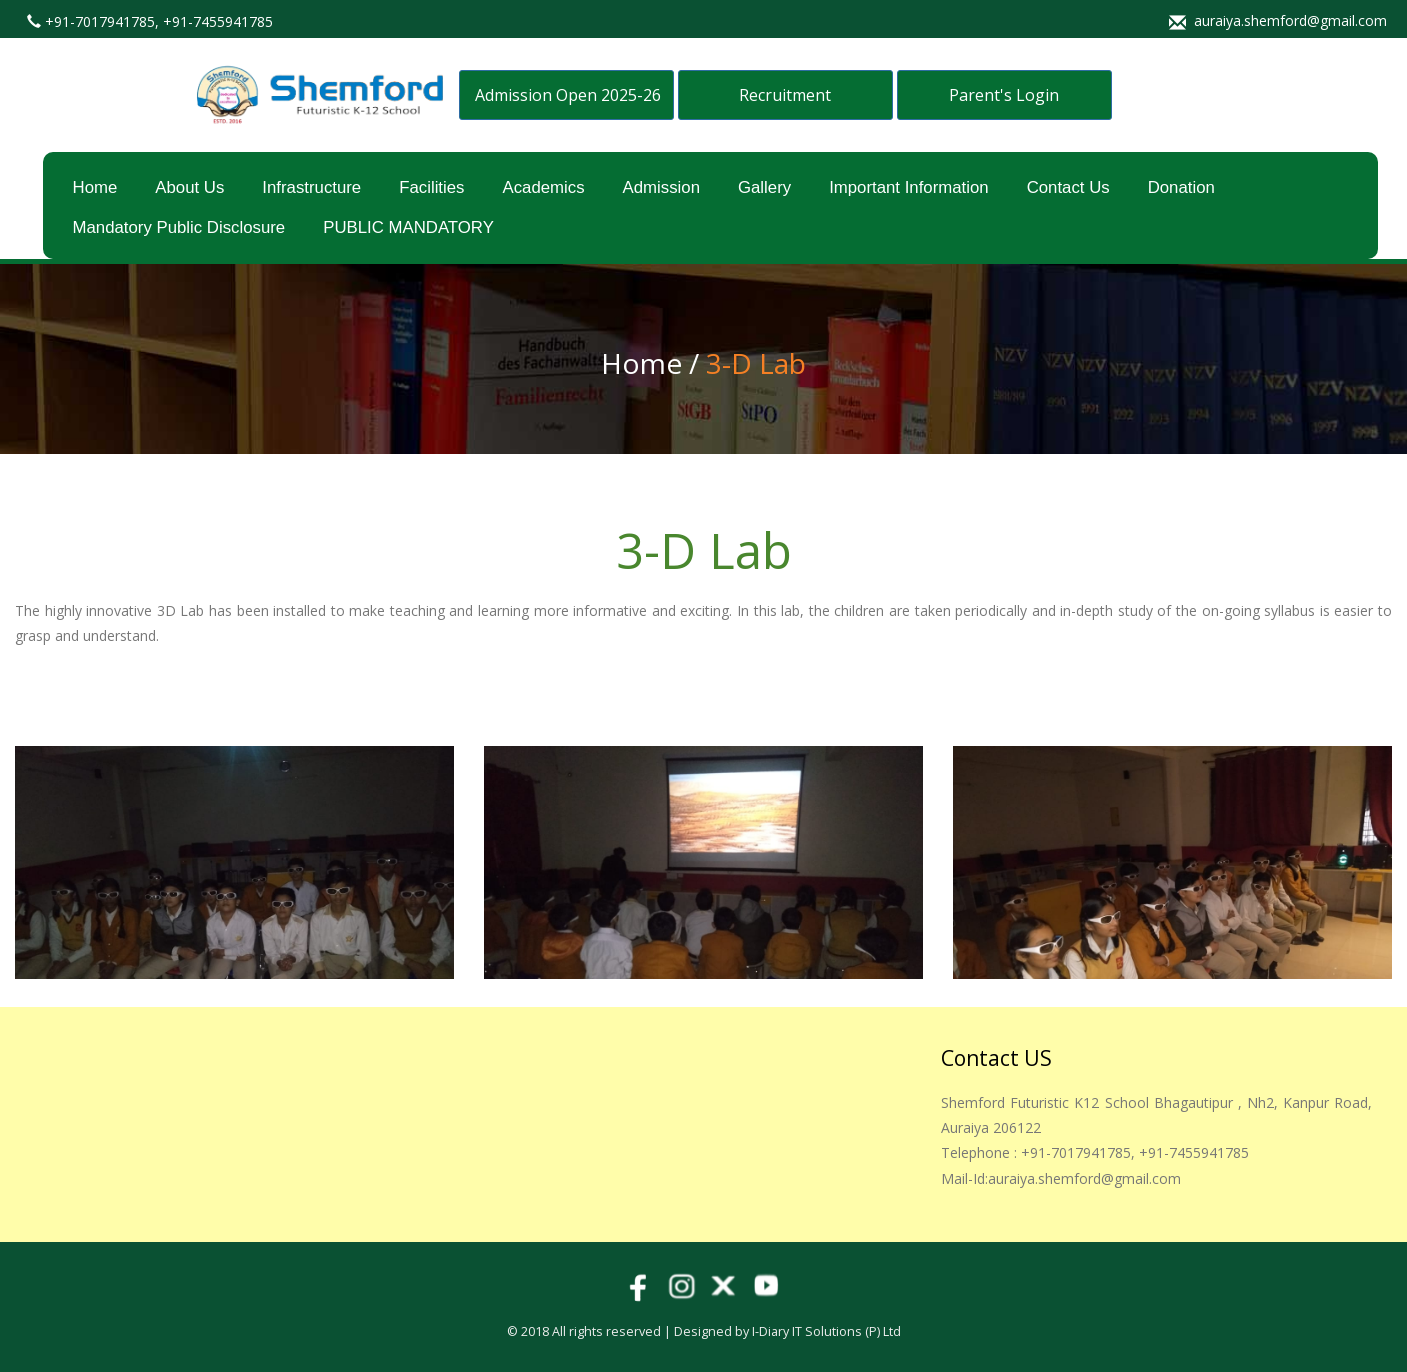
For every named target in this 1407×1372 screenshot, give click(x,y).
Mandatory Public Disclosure (179, 227)
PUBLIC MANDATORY (408, 227)
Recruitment (785, 95)
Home (95, 187)
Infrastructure (311, 187)
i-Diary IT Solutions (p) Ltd (826, 1331)
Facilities (431, 187)
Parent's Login (1004, 95)
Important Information (909, 187)
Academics (543, 187)
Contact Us (1068, 187)
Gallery (764, 187)
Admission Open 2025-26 (568, 95)
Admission (661, 187)
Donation (1181, 187)
